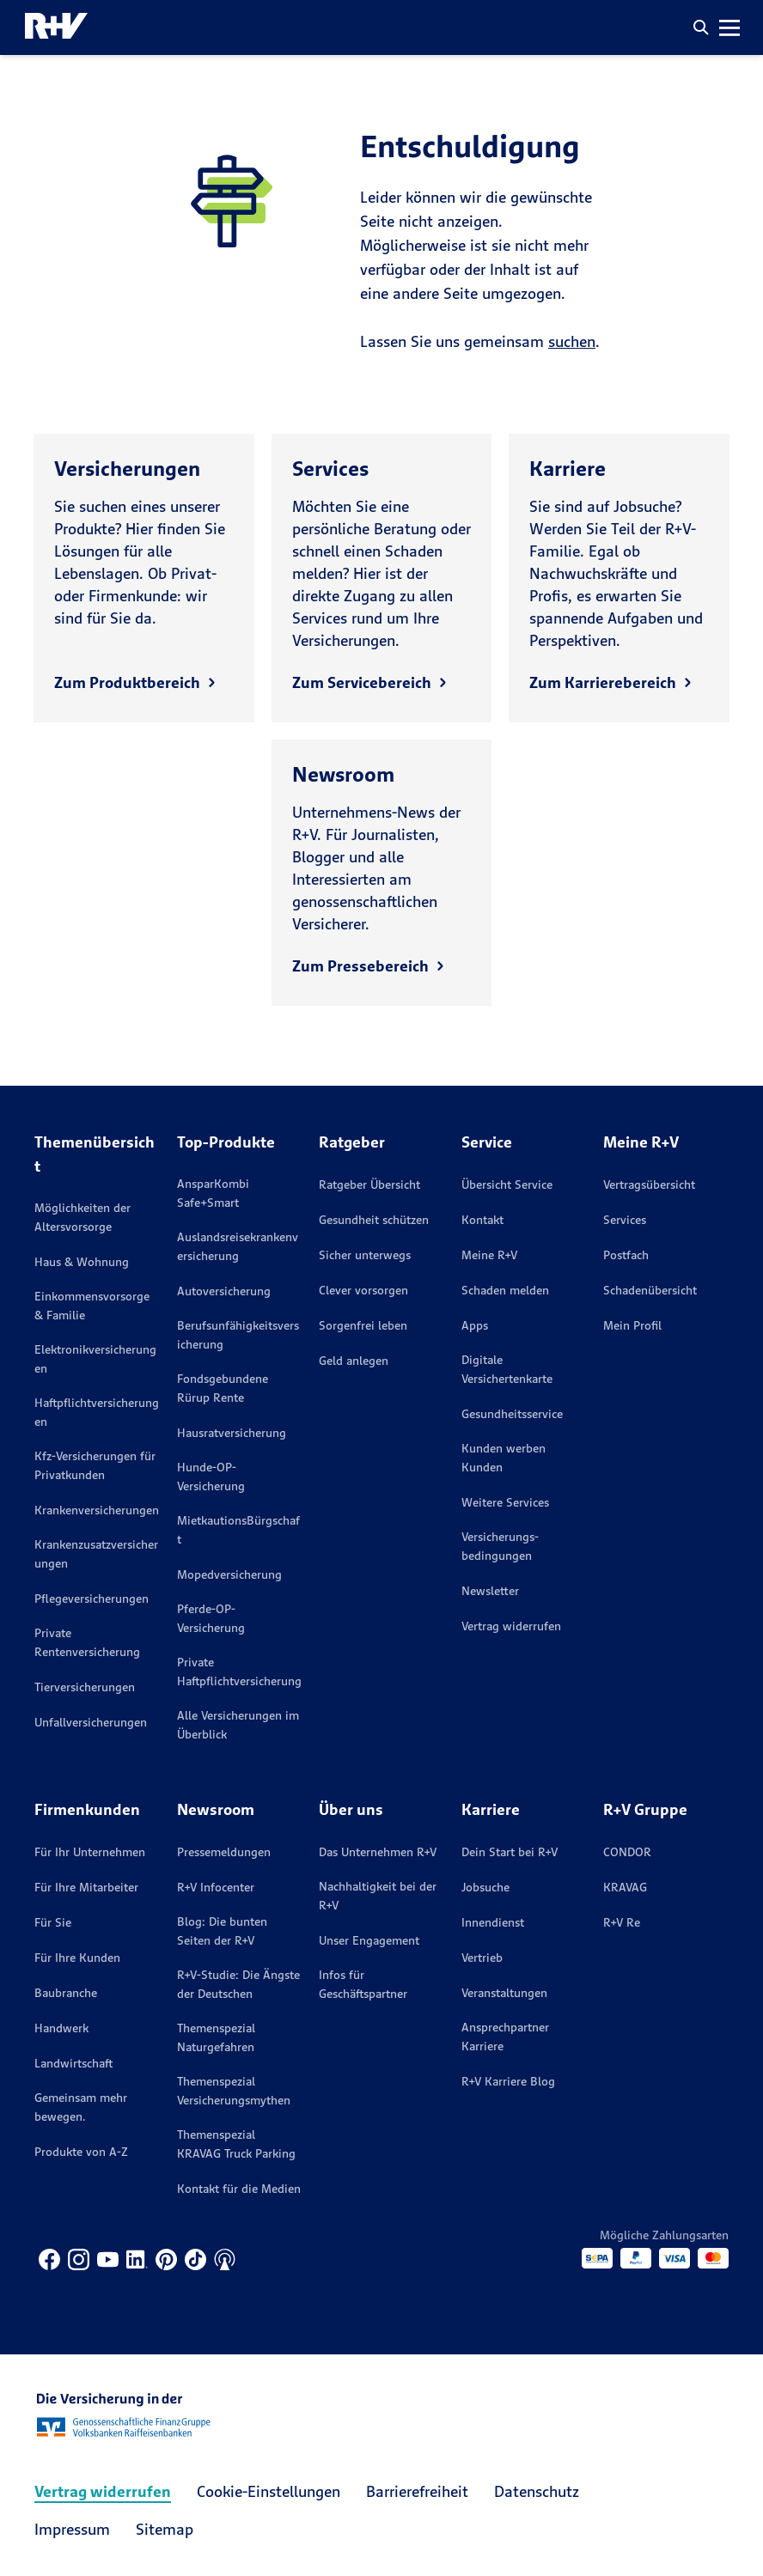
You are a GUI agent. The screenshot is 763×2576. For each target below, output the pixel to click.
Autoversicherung (224, 1291)
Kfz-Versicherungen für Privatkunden (95, 1465)
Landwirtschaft (73, 2063)
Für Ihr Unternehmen (89, 1852)
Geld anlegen (353, 1360)
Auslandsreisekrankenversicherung (237, 1246)
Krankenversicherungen (96, 1510)
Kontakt (482, 1219)
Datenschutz (536, 2491)
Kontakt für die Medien (239, 2188)
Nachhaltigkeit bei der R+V (377, 1896)
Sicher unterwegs (365, 1255)
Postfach (626, 1255)
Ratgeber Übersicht (369, 1184)
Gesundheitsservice (512, 1414)
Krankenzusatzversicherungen (96, 1554)
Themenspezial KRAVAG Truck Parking (236, 2144)
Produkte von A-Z (81, 2151)
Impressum (72, 2529)
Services (624, 1219)
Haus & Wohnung (81, 1262)
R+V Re (621, 1922)
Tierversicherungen (84, 1687)
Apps (474, 1325)
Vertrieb (482, 1957)
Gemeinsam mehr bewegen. (80, 2107)
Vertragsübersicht (649, 1184)
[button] (701, 27)
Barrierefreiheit (417, 2491)
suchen (571, 341)
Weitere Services (505, 1502)
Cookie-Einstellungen (268, 2491)
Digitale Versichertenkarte (506, 1369)
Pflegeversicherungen (91, 1598)
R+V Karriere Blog (508, 2081)
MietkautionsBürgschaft (238, 1530)
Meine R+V (489, 1255)
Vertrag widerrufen (511, 1626)
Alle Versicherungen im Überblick (238, 1725)
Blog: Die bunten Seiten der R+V (222, 1931)
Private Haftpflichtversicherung (239, 1671)
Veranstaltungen (504, 1993)
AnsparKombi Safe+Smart (213, 1193)
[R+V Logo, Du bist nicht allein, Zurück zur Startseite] (56, 27)
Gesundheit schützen (374, 1219)
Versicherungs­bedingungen (500, 1546)
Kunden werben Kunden (503, 1457)
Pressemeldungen (224, 1852)
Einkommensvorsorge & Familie (92, 1305)
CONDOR (627, 1852)
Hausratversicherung (231, 1432)
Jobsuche (485, 1887)
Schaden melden (505, 1290)
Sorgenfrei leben (363, 1325)
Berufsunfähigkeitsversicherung (238, 1335)
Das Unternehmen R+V (377, 1852)
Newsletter (490, 1591)
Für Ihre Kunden (77, 1957)
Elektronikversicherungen (95, 1359)
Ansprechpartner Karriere (505, 2036)
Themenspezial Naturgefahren (216, 2037)
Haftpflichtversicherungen (96, 1412)
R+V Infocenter (215, 1887)
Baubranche (65, 1993)
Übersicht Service (506, 1184)
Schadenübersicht (650, 1290)
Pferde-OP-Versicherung (211, 1618)
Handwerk (61, 2028)
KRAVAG (625, 1887)
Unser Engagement (369, 1940)
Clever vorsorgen (363, 1290)
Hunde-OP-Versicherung (211, 1476)
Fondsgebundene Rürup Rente (222, 1388)
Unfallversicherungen (90, 1722)
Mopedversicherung (229, 1574)
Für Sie (52, 1922)
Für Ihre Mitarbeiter (86, 1887)
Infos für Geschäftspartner (363, 1984)
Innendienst (492, 1922)
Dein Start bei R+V (509, 1852)
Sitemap (164, 2529)
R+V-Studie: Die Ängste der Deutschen (238, 1984)
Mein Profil (632, 1325)
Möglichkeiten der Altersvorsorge (82, 1217)
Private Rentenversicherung (87, 1642)
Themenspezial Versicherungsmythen (233, 2091)
